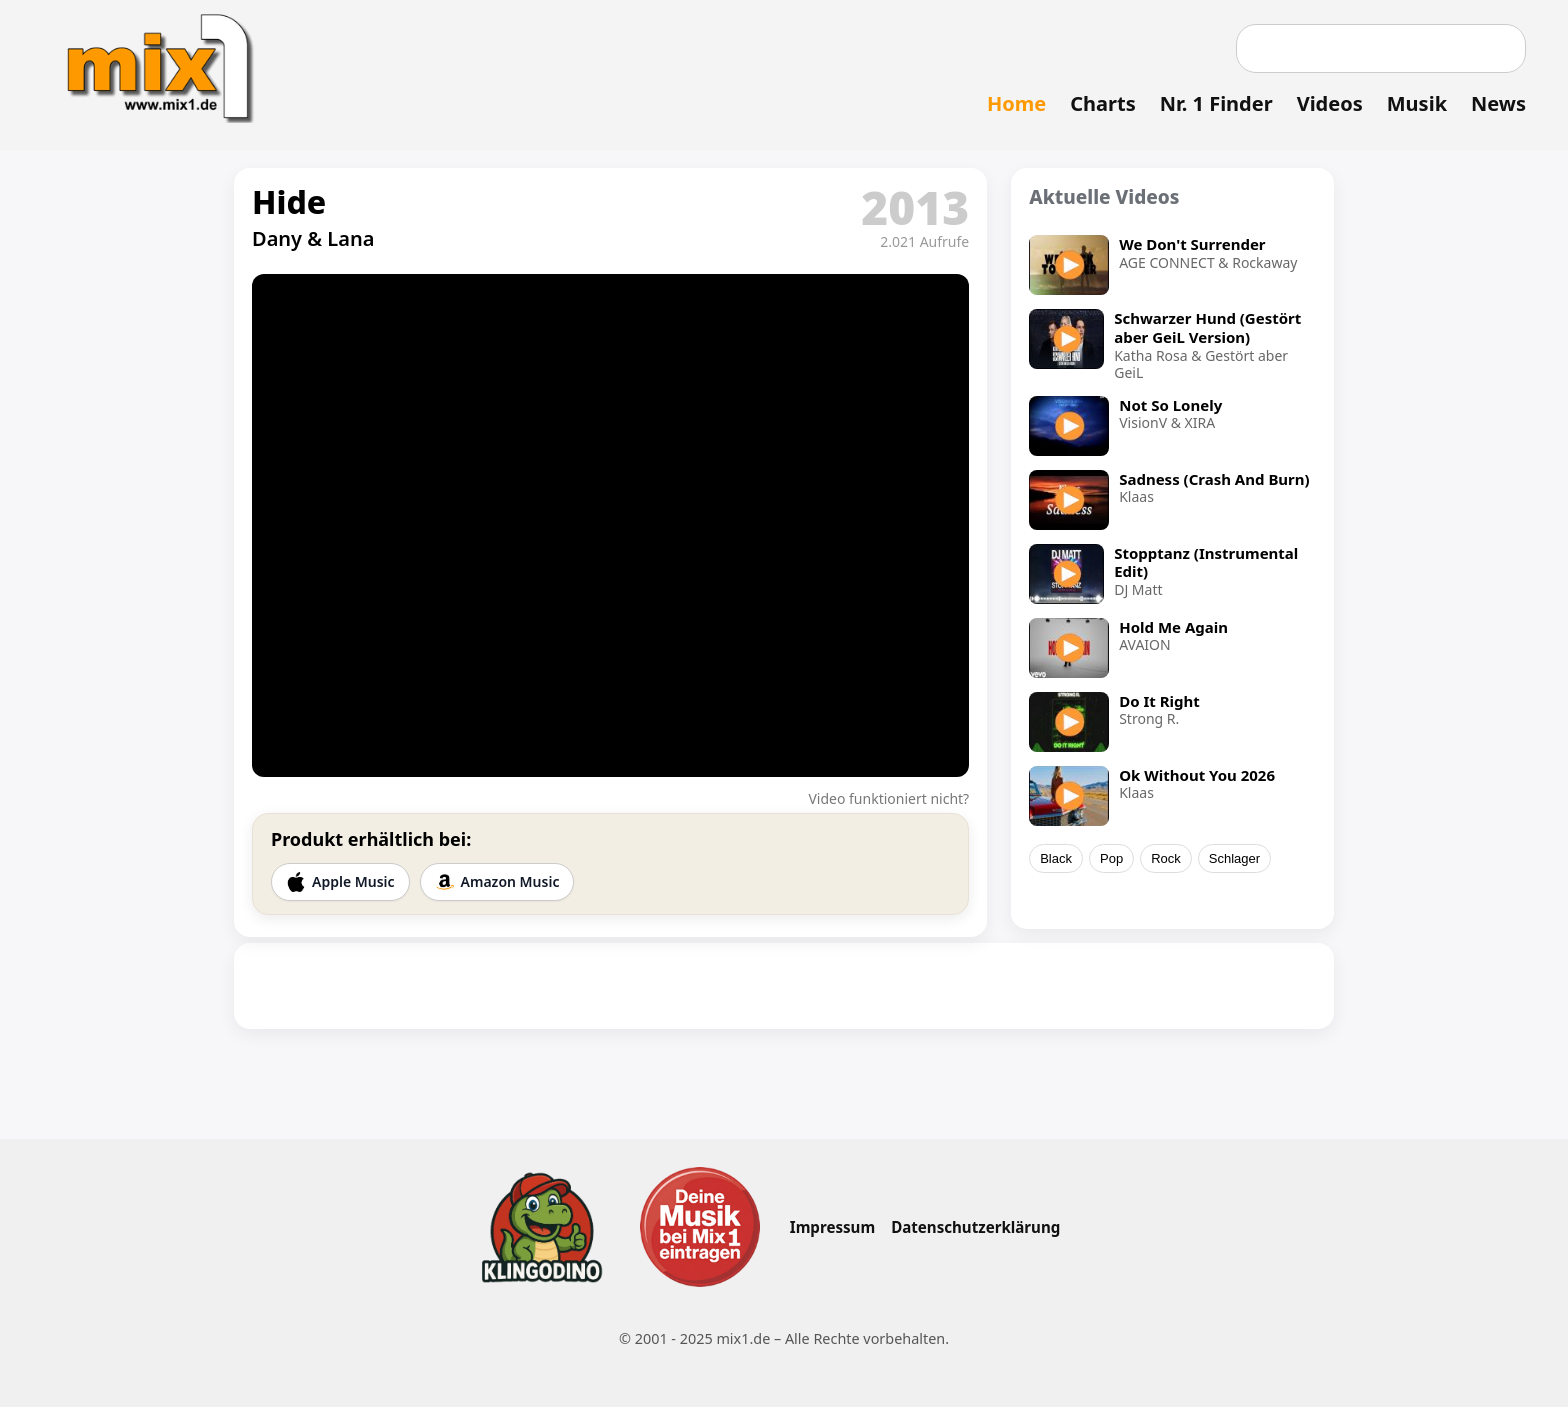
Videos (1330, 103)
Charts (1102, 103)
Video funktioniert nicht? (888, 798)
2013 (915, 207)
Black (1056, 858)
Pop (1111, 858)
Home (1016, 103)
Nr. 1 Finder (1216, 103)
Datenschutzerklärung (975, 1227)
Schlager (1234, 858)
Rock (1166, 858)
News (1498, 103)
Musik (1417, 103)
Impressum (832, 1227)
